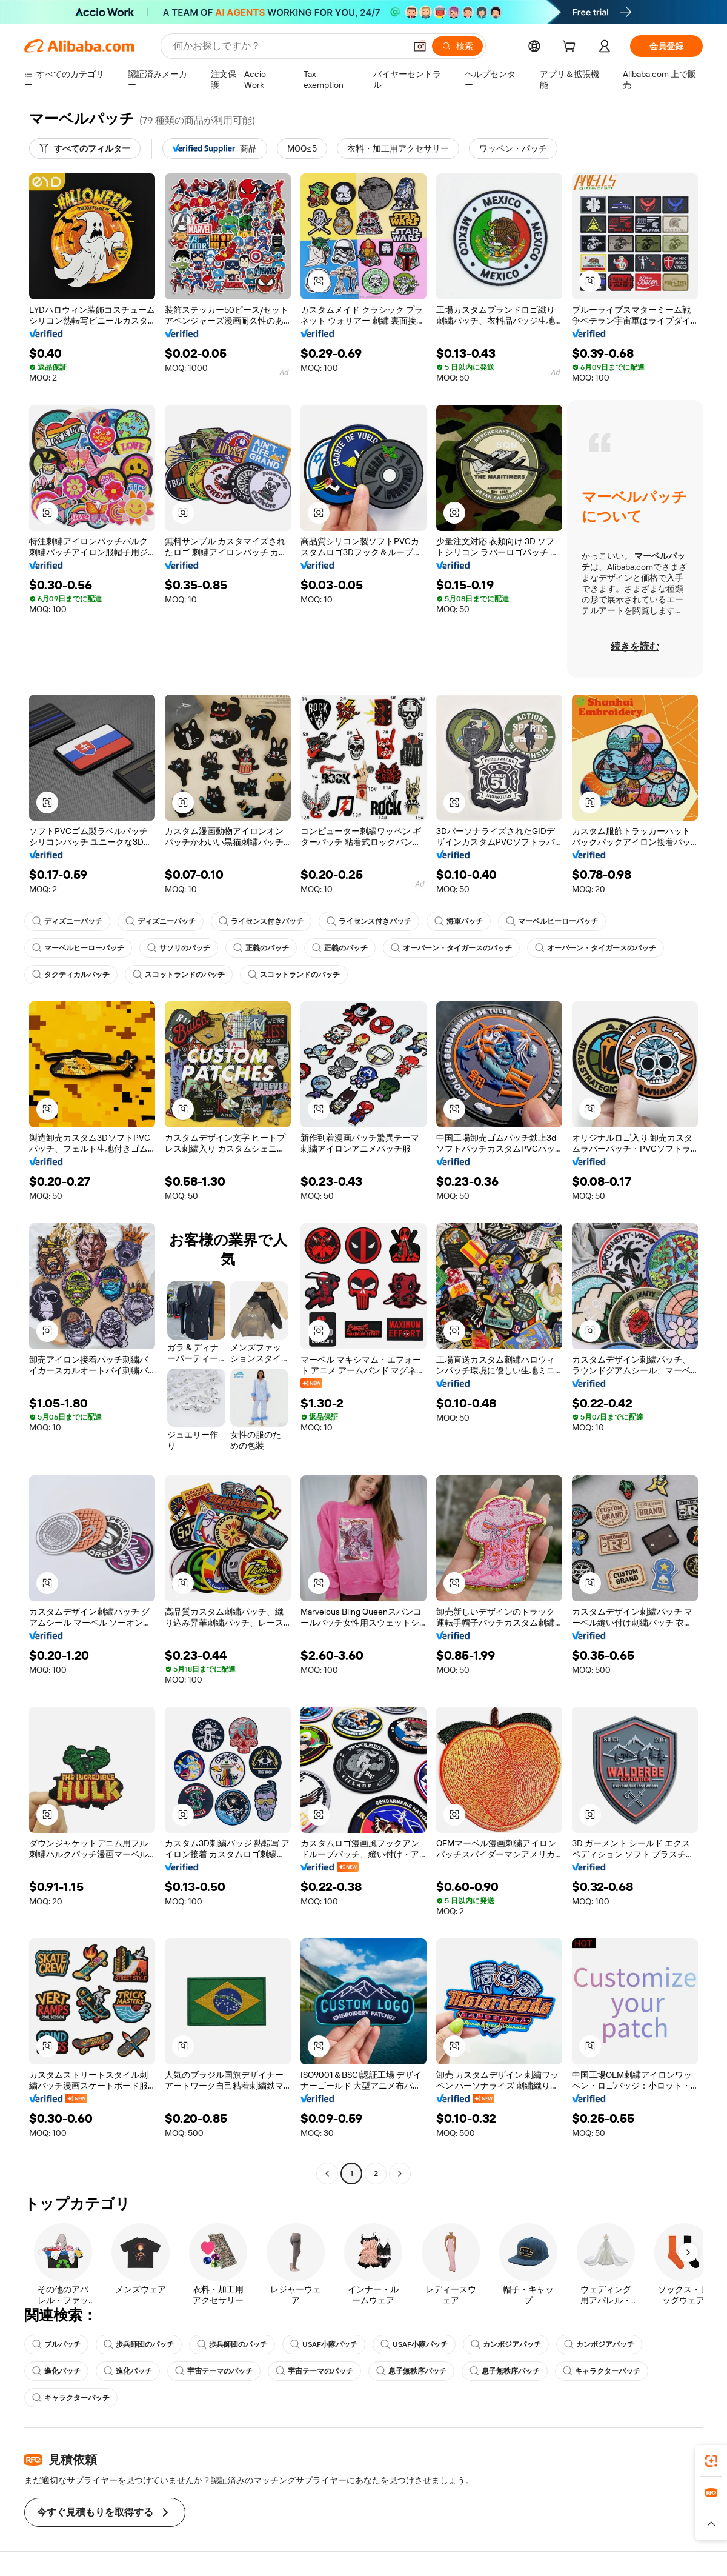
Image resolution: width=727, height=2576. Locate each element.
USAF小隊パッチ (323, 2344)
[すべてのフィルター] (85, 148)
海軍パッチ (458, 921)
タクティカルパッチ (71, 974)
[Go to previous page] (327, 2173)
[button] (420, 46)
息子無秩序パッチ (411, 2371)
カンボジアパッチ (506, 2344)
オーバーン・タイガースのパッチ (451, 948)
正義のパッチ (261, 948)
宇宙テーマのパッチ (214, 2371)
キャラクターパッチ (601, 2371)
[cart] (571, 48)
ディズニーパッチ (67, 921)
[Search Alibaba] (288, 46)
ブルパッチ (56, 2344)
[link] (711, 2461)
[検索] (457, 46)
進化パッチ (56, 2371)
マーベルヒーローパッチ (552, 921)
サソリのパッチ (178, 948)
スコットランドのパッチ (179, 974)
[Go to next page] (400, 2173)
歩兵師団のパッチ (139, 2344)
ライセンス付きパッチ (261, 921)
